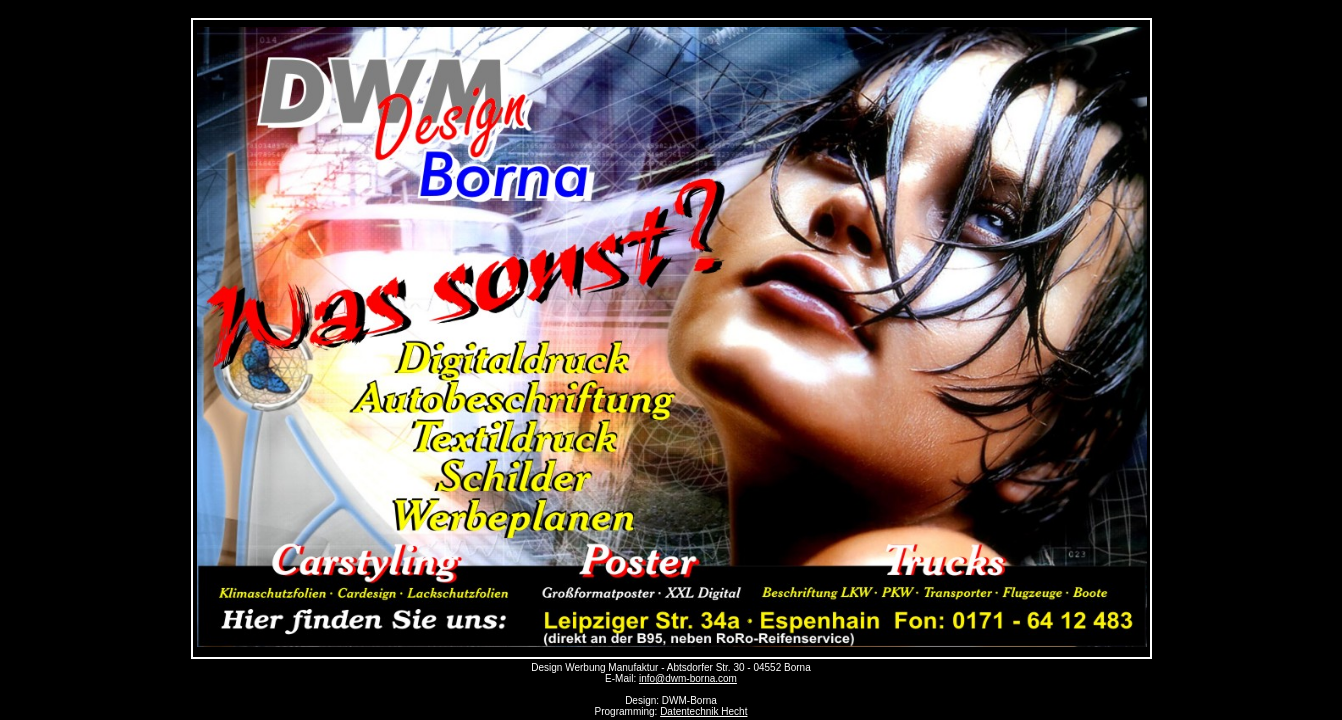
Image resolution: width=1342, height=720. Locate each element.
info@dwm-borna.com (688, 678)
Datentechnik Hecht (703, 711)
